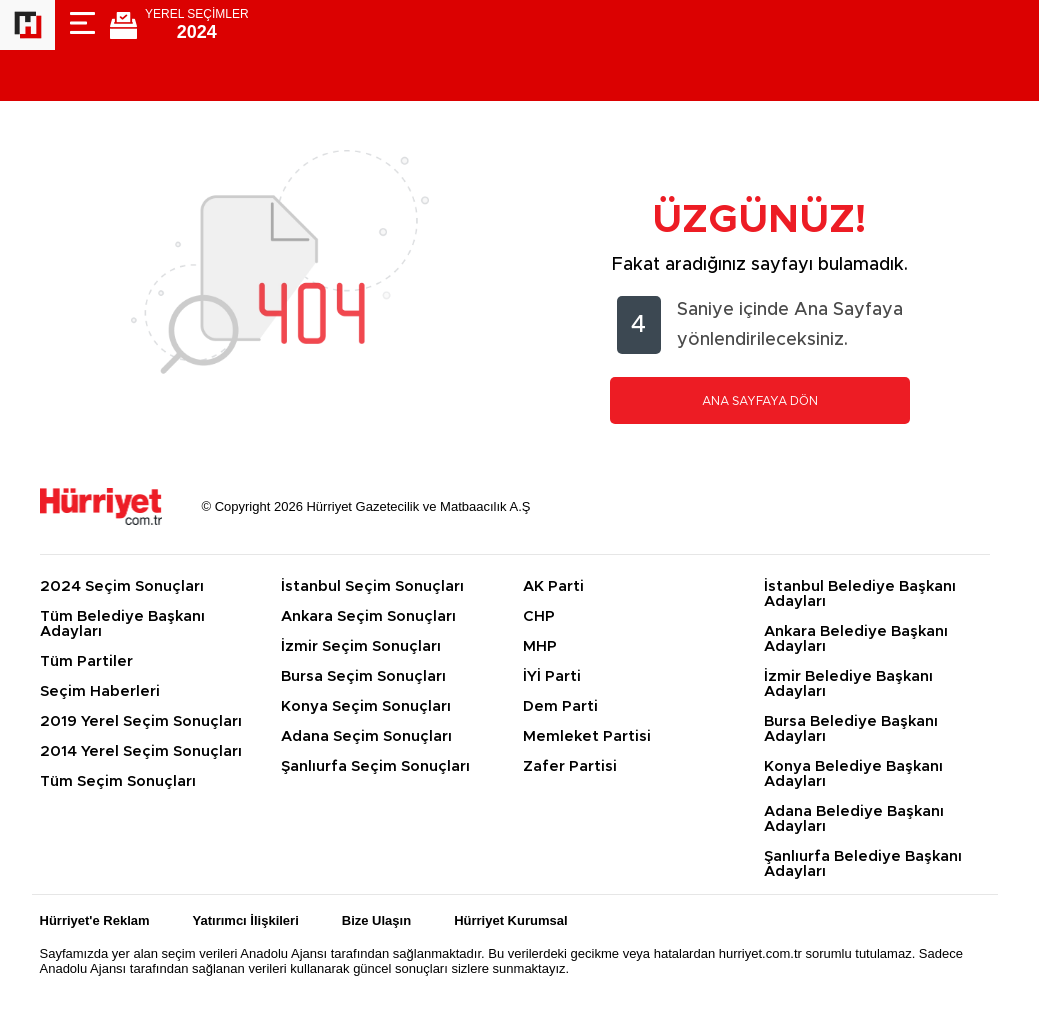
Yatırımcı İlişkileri (246, 920)
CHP (539, 616)
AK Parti (553, 586)
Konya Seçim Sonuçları (366, 706)
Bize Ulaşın (376, 920)
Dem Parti (560, 706)
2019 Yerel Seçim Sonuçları (141, 721)
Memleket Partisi (587, 736)
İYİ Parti (552, 676)
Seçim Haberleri (100, 691)
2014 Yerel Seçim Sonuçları (141, 751)
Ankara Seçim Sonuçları (368, 616)
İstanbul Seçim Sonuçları (372, 586)
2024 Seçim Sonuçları (122, 586)
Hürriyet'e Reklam (95, 920)
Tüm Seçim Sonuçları (118, 781)
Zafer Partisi (570, 766)
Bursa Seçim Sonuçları (363, 676)
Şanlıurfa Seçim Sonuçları (375, 766)
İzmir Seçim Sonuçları (361, 646)
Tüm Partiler (86, 661)
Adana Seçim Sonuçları (366, 736)
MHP (540, 646)
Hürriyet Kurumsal (510, 920)
